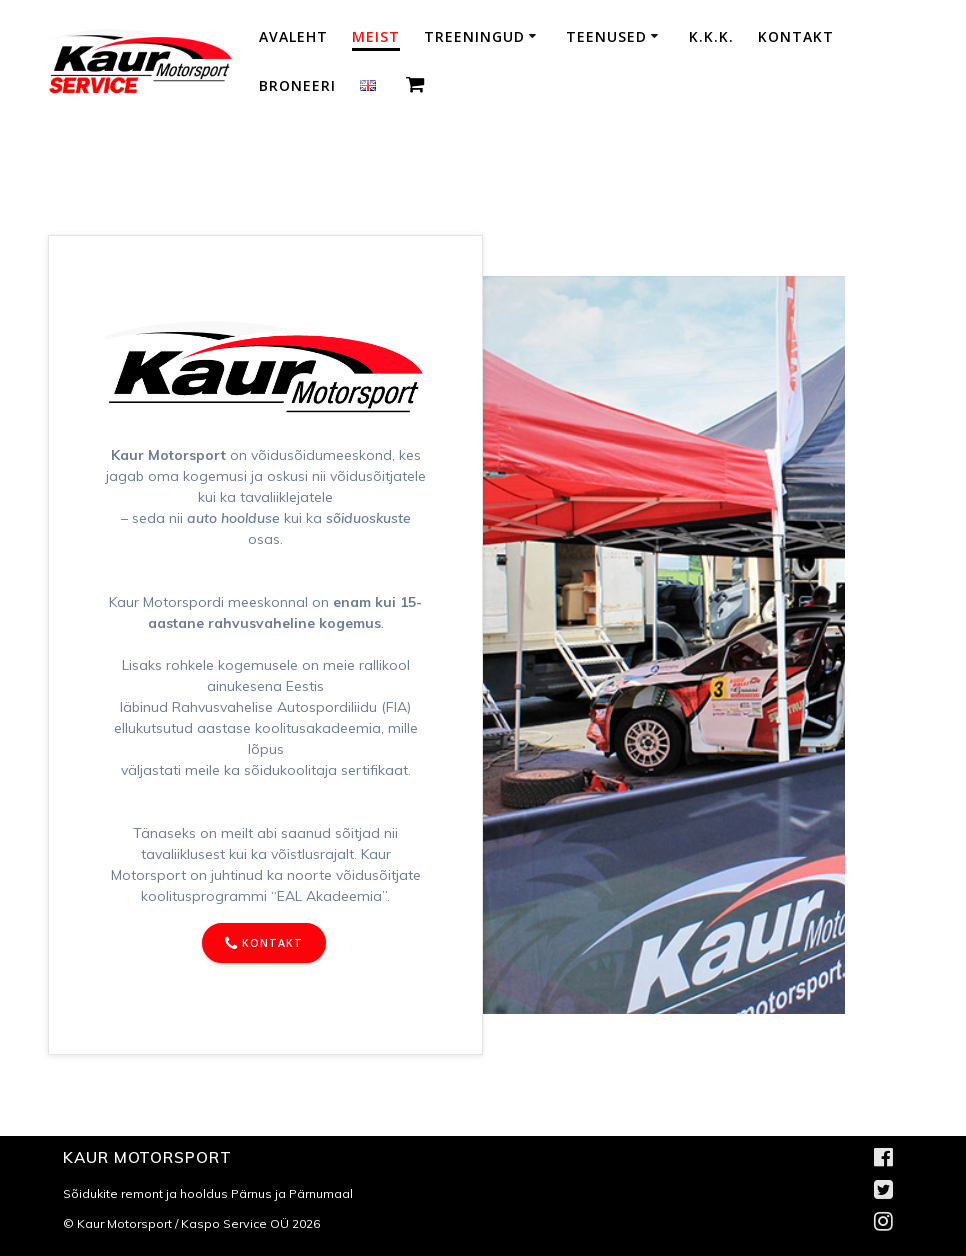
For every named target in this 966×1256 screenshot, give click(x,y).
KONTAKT (264, 944)
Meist (376, 36)
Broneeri (297, 85)
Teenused (606, 36)
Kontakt (796, 36)
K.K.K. (711, 36)
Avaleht (293, 36)
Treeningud (474, 36)
